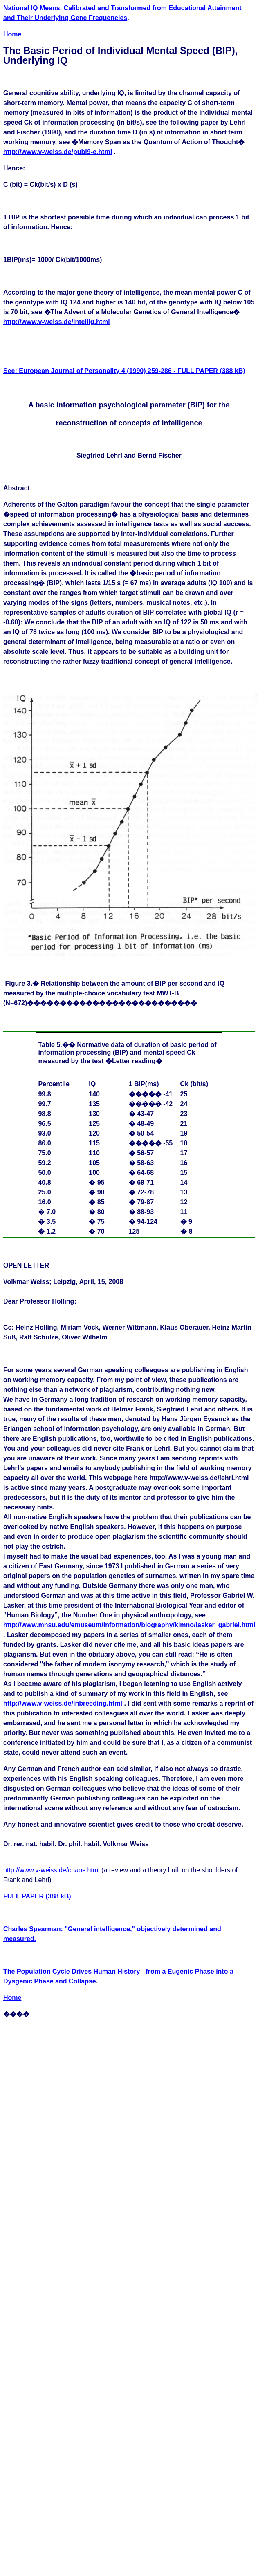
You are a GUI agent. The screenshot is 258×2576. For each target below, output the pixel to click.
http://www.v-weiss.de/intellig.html (56, 321)
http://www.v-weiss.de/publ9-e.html (57, 151)
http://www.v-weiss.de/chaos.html (51, 1870)
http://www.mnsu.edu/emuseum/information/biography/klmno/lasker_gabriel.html (129, 1624)
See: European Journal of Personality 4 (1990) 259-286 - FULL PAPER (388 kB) (124, 370)
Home (12, 34)
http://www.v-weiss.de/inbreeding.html (62, 1703)
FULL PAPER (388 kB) (37, 1896)
